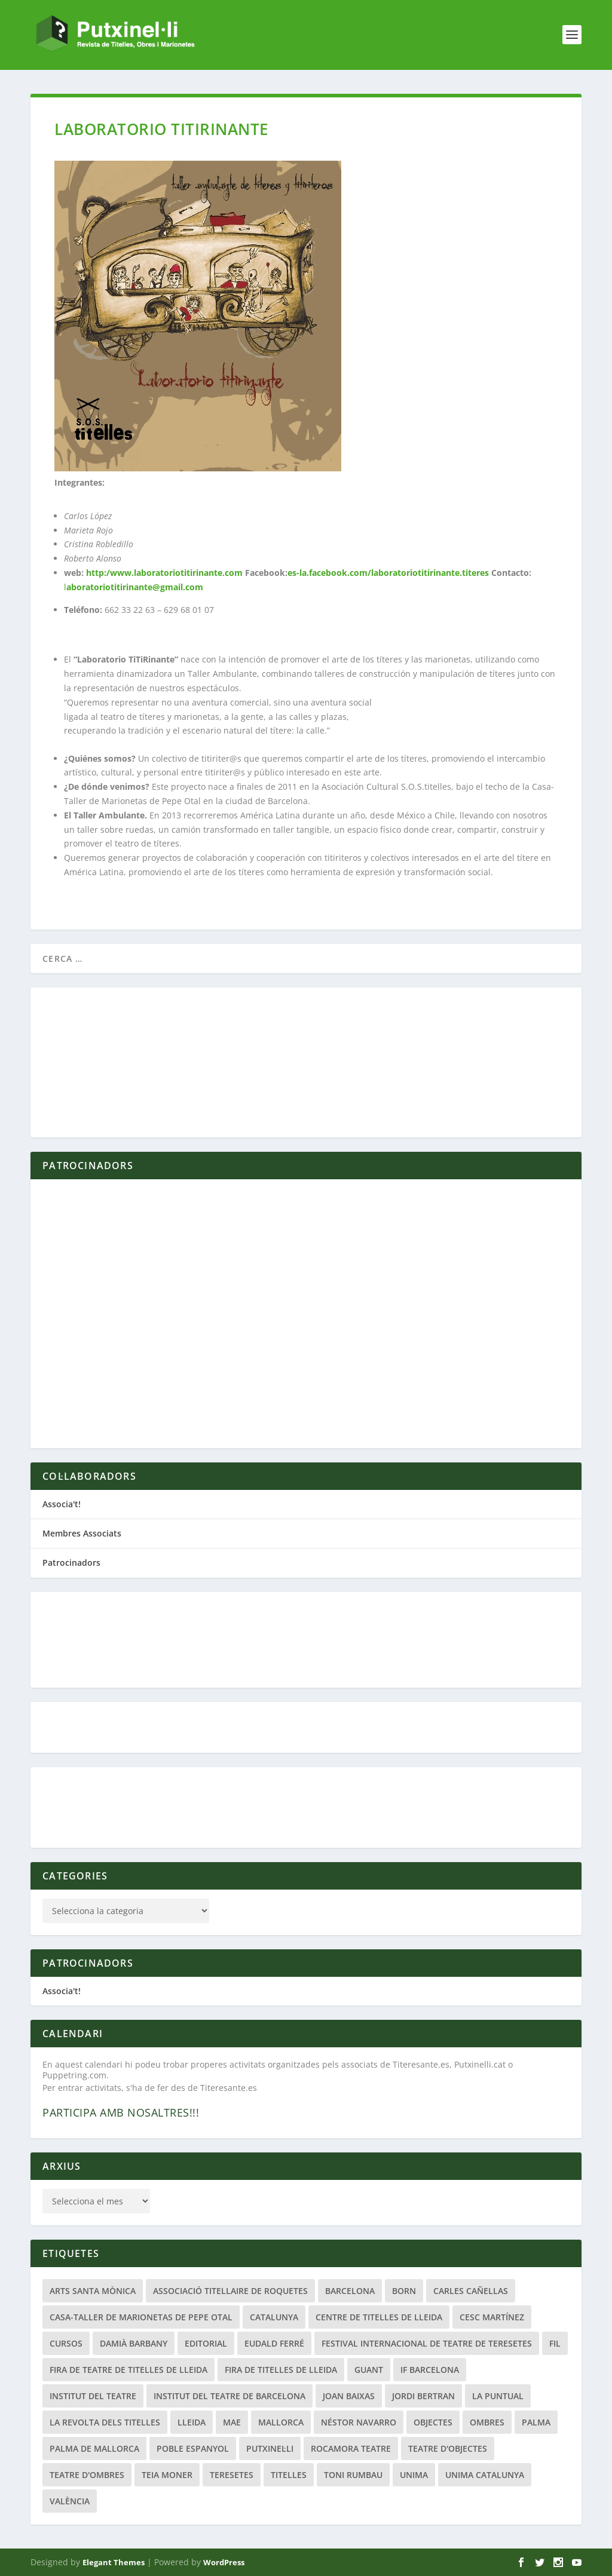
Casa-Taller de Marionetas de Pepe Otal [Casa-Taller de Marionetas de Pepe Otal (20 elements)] (141, 2317)
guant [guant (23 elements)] (368, 2369)
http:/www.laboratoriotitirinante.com (164, 572)
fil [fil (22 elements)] (555, 2343)
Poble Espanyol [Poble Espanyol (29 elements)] (193, 2448)
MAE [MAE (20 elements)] (232, 2422)
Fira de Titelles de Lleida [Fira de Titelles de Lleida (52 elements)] (281, 2369)
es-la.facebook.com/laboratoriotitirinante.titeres (389, 572)
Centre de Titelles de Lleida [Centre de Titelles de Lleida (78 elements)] (379, 2317)
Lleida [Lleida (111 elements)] (192, 2422)
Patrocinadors (71, 1562)
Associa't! (61, 1504)
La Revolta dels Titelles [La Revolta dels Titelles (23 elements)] (105, 2422)
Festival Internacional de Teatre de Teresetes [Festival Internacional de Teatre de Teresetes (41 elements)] (427, 2343)
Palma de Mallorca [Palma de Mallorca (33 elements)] (94, 2448)
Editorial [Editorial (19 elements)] (206, 2343)
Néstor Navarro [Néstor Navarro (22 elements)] (358, 2422)
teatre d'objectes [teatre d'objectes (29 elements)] (447, 2448)
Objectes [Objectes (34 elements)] (433, 2422)
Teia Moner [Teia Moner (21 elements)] (167, 2474)
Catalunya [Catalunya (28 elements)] (274, 2317)
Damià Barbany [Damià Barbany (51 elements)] (133, 2343)
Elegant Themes (113, 2562)
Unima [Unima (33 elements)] (414, 2474)
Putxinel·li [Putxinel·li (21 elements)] (269, 2448)
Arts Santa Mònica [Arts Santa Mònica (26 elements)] (93, 2290)
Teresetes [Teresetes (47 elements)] (231, 2474)
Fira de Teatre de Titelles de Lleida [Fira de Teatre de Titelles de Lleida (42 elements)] (128, 2369)
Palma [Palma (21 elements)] (536, 2422)
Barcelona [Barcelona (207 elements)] (350, 2290)
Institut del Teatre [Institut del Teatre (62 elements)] (93, 2396)
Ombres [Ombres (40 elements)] (487, 2422)
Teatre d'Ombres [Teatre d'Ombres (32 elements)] (87, 2474)
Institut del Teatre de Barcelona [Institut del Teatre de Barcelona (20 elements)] (229, 2396)
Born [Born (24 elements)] (404, 2290)
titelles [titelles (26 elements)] (289, 2474)
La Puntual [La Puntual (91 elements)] (498, 2396)
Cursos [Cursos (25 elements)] (66, 2343)
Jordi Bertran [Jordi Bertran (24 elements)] (423, 2396)
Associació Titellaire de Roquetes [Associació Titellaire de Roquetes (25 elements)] (230, 2290)
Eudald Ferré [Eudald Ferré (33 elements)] (274, 2343)
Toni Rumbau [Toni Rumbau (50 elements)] (353, 2474)
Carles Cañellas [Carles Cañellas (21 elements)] (470, 2290)
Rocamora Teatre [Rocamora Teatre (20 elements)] (351, 2448)
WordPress (223, 2562)
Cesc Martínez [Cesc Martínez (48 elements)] (492, 2317)
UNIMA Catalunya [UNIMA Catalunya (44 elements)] (484, 2474)
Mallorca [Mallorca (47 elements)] (281, 2422)
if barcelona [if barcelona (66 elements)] (429, 2369)
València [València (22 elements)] (70, 2501)
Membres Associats (81, 1533)
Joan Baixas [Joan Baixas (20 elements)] (349, 2396)
